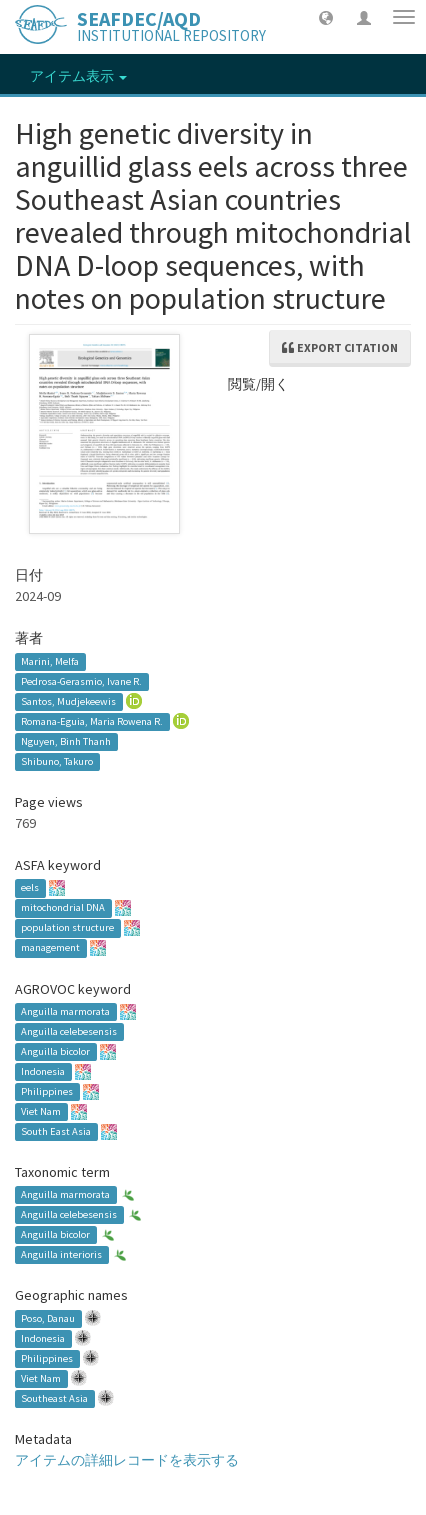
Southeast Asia (54, 1398)
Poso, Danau (48, 1318)
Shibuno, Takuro (57, 761)
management (50, 948)
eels (30, 888)
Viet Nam (41, 1111)
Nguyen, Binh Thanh (66, 741)
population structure (67, 928)
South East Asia (56, 1131)
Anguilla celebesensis (69, 1031)
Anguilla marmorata (65, 1011)
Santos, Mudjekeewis (68, 701)
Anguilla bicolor (55, 1051)
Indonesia (43, 1071)
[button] (326, 17)
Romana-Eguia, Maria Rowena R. (92, 721)
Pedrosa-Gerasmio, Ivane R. (81, 681)
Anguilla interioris (61, 1254)
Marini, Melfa (50, 661)
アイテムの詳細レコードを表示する (127, 1460)
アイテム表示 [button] (78, 76)
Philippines (47, 1091)
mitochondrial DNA (63, 908)
